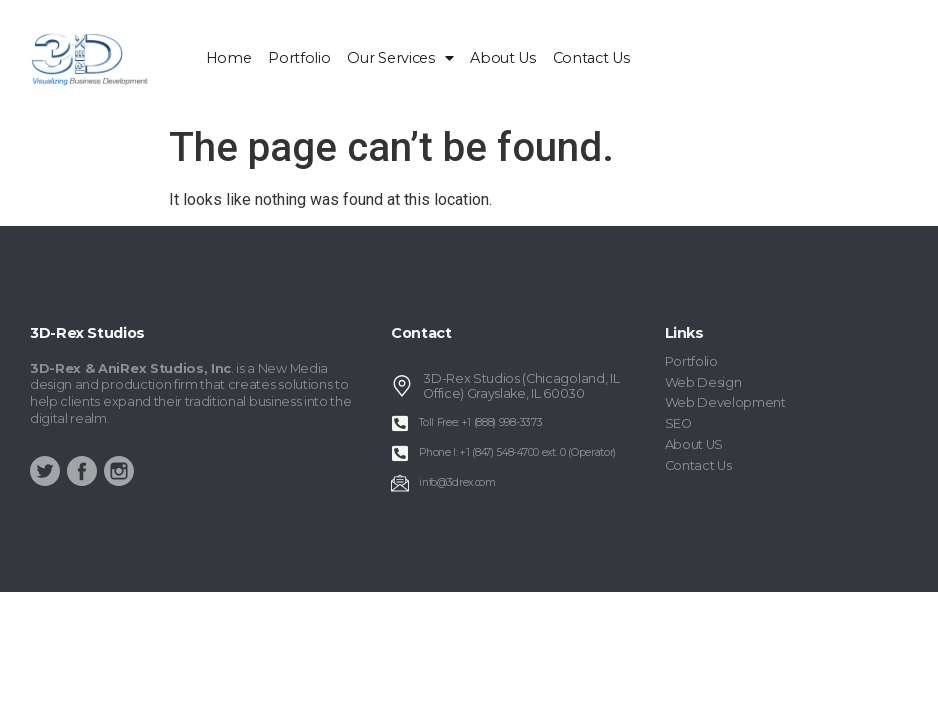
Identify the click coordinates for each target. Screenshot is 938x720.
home (229, 58)
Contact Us (591, 58)
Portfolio (299, 58)
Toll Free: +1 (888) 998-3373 (480, 422)
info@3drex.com (457, 482)
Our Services (400, 58)
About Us (502, 58)
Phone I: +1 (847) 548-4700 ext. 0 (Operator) (517, 452)
